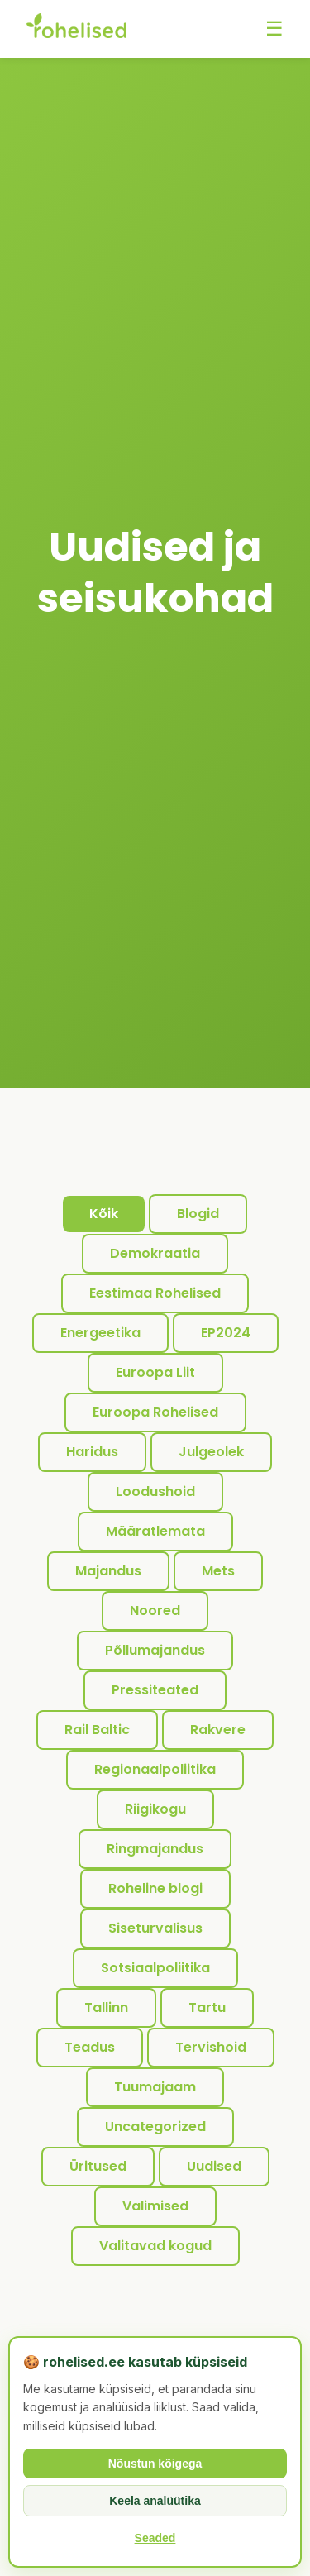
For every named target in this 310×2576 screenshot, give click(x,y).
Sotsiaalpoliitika (155, 1967)
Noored (155, 1610)
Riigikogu (155, 1808)
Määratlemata (155, 1531)
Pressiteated (155, 1689)
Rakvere (218, 1729)
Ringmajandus (155, 1848)
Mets (218, 1570)
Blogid (198, 1213)
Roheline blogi (155, 1888)
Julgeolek (211, 1451)
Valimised (155, 2205)
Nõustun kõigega (155, 2463)
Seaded (155, 2538)
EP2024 (225, 1332)
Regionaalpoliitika (155, 1769)
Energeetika (100, 1332)
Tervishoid (210, 2047)
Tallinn (106, 2007)
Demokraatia (155, 1253)
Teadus (89, 2047)
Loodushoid (155, 1491)
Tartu (207, 2007)
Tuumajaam (155, 2086)
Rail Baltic (97, 1729)
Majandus (108, 1570)
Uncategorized (155, 2126)
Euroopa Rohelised (155, 1412)
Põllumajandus (155, 1650)
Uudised (214, 2166)
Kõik (103, 1213)
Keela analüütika (155, 2500)
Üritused (97, 2166)
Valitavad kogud (155, 2245)
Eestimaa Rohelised (155, 1292)
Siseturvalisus (155, 1928)
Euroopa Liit (155, 1372)
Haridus (92, 1451)
